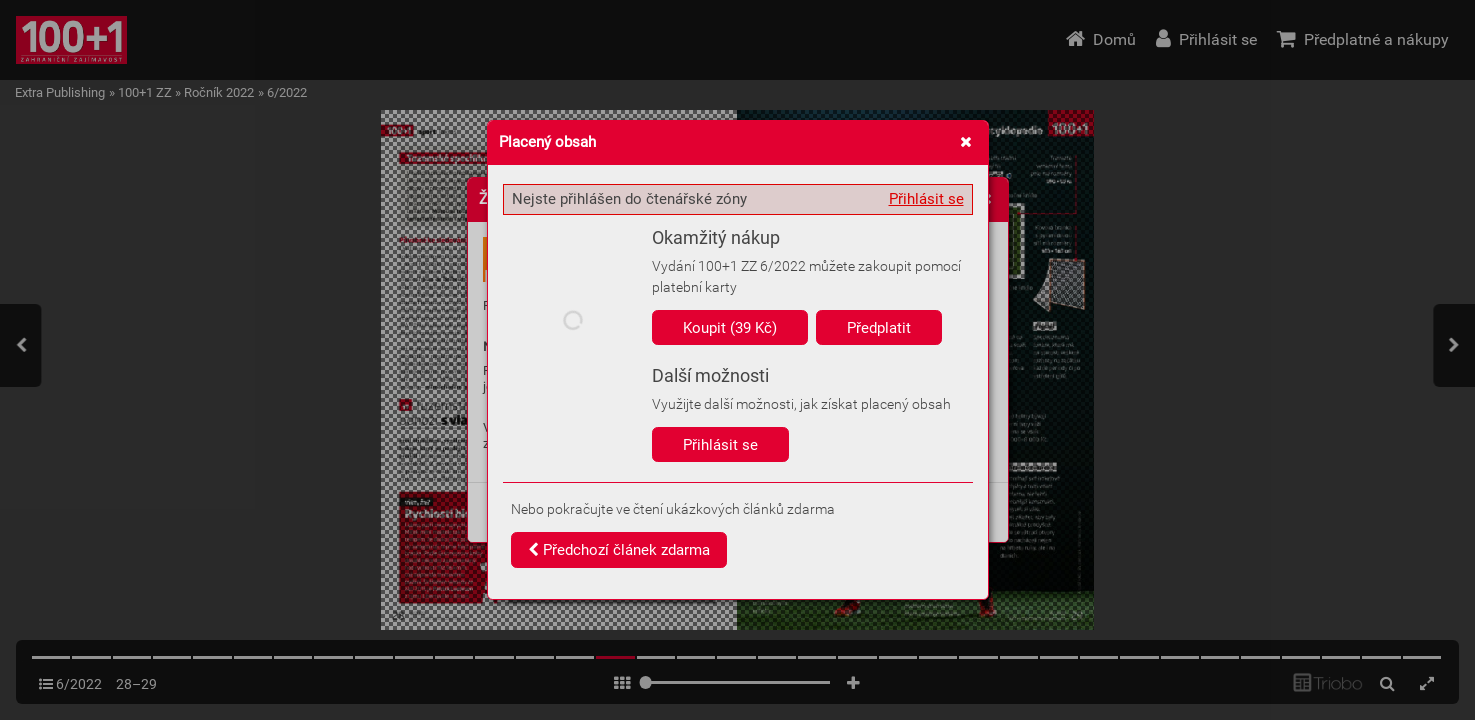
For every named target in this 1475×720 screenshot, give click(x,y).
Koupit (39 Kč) (730, 328)
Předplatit (879, 328)
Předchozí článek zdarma (619, 550)
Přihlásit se (926, 199)
